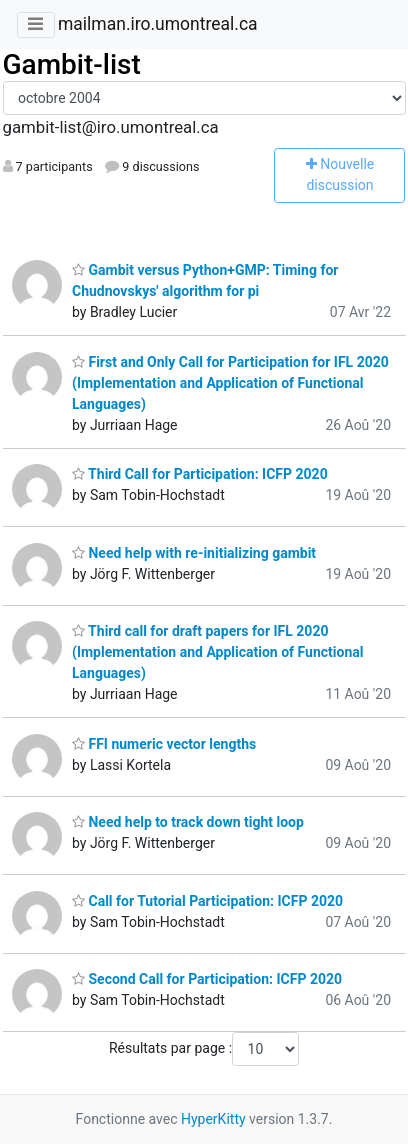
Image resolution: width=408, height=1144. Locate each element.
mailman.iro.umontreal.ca (158, 24)
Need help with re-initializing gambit (194, 553)
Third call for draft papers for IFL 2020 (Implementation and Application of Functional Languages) (218, 652)
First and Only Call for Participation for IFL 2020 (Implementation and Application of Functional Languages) (230, 383)
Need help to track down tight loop (188, 822)
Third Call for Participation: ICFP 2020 (200, 474)
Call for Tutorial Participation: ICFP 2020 (207, 901)
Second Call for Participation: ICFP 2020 (207, 979)
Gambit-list (72, 64)
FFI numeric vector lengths (164, 744)
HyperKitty (213, 1119)
